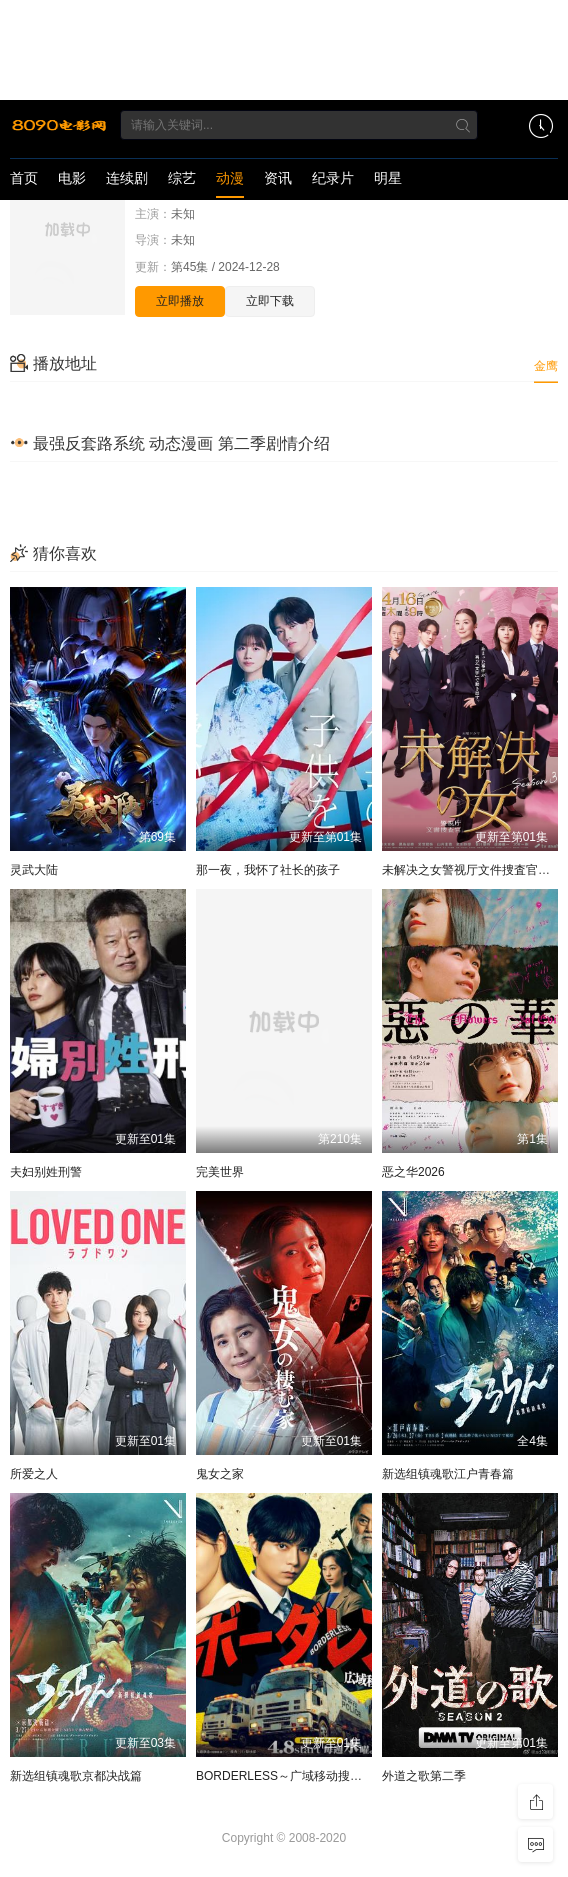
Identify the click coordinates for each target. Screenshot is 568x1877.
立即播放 (180, 301)
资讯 (278, 178)
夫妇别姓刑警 (46, 1172)
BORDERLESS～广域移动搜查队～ (291, 1776)
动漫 (230, 178)
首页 (24, 178)
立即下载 (270, 301)
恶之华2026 (413, 1172)
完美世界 (220, 1172)
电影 (72, 178)
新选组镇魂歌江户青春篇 (448, 1474)
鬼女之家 (220, 1474)
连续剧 (127, 178)
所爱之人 (34, 1474)
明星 (388, 178)
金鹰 (546, 366)
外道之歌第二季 (424, 1776)
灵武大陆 (34, 870)
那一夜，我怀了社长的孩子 (268, 870)
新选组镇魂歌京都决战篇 (76, 1776)
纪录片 (333, 178)
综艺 (182, 178)
